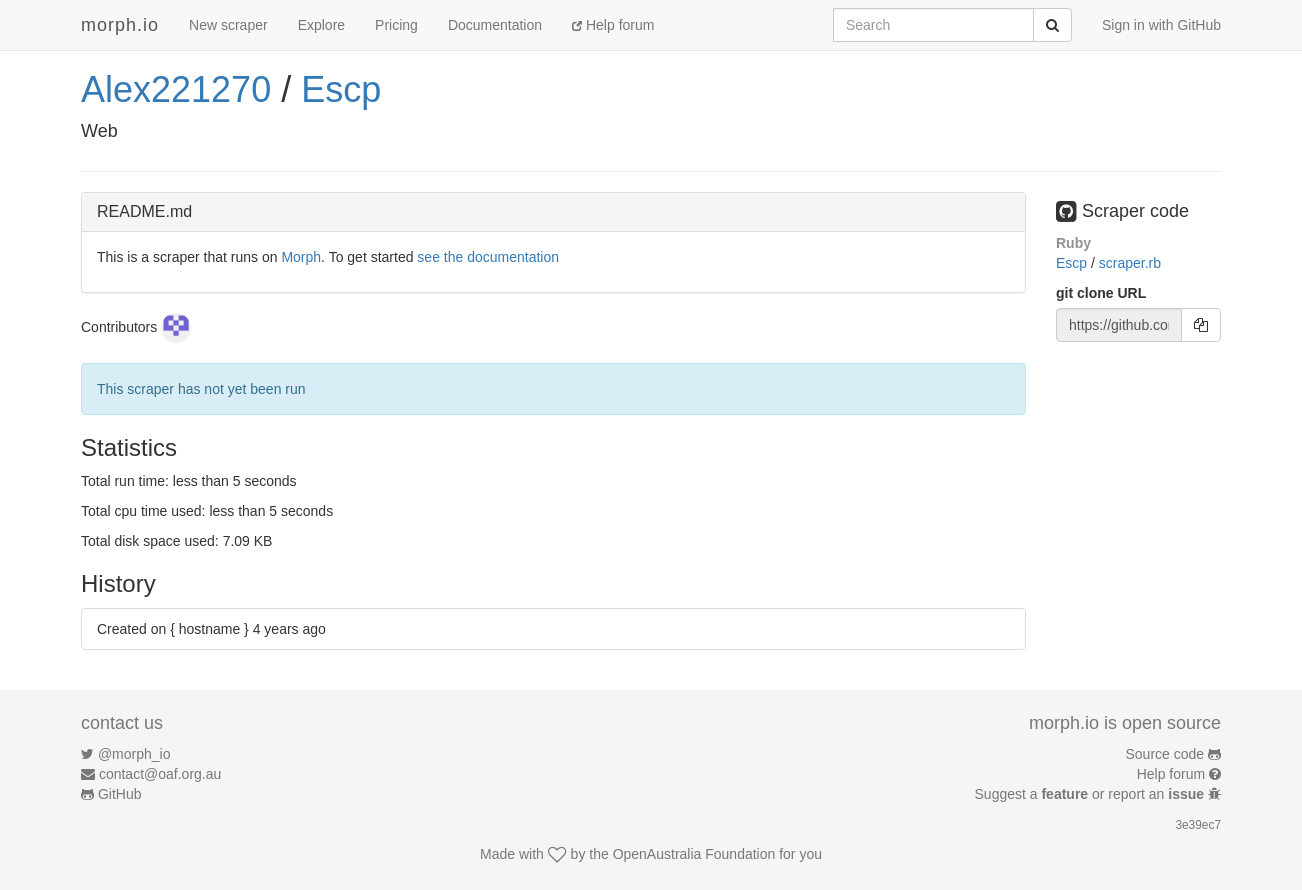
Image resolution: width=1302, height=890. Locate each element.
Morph (301, 257)
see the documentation (488, 257)
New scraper (228, 25)
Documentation (495, 25)
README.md (144, 211)
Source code (1165, 754)
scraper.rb (1130, 263)
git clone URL (1101, 293)
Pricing (396, 25)
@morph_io (134, 754)
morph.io (120, 25)
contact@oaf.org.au (160, 774)
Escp (341, 89)
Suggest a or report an (1091, 794)
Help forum (613, 25)
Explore (321, 25)
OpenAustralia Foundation (694, 854)
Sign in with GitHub (1161, 25)
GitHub (120, 794)
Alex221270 (176, 89)
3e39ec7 (1198, 825)
